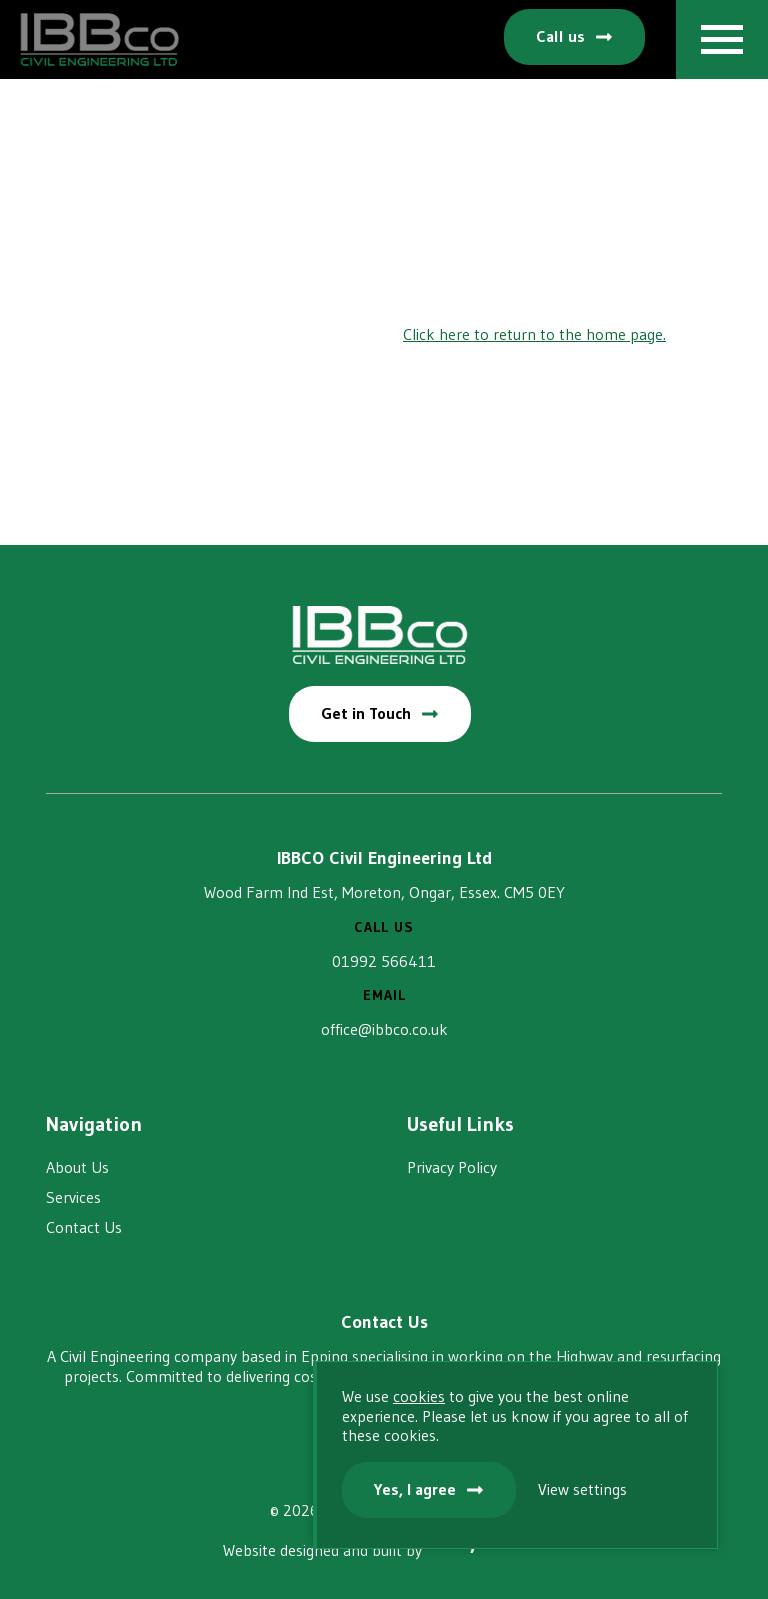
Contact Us (84, 1227)
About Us (77, 1167)
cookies (419, 1396)
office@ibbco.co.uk (384, 1029)
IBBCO (99, 39)
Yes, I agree (415, 1489)
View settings (582, 1489)
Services (73, 1197)
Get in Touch (366, 713)
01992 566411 (384, 961)
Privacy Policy (452, 1167)
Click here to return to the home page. (534, 334)
